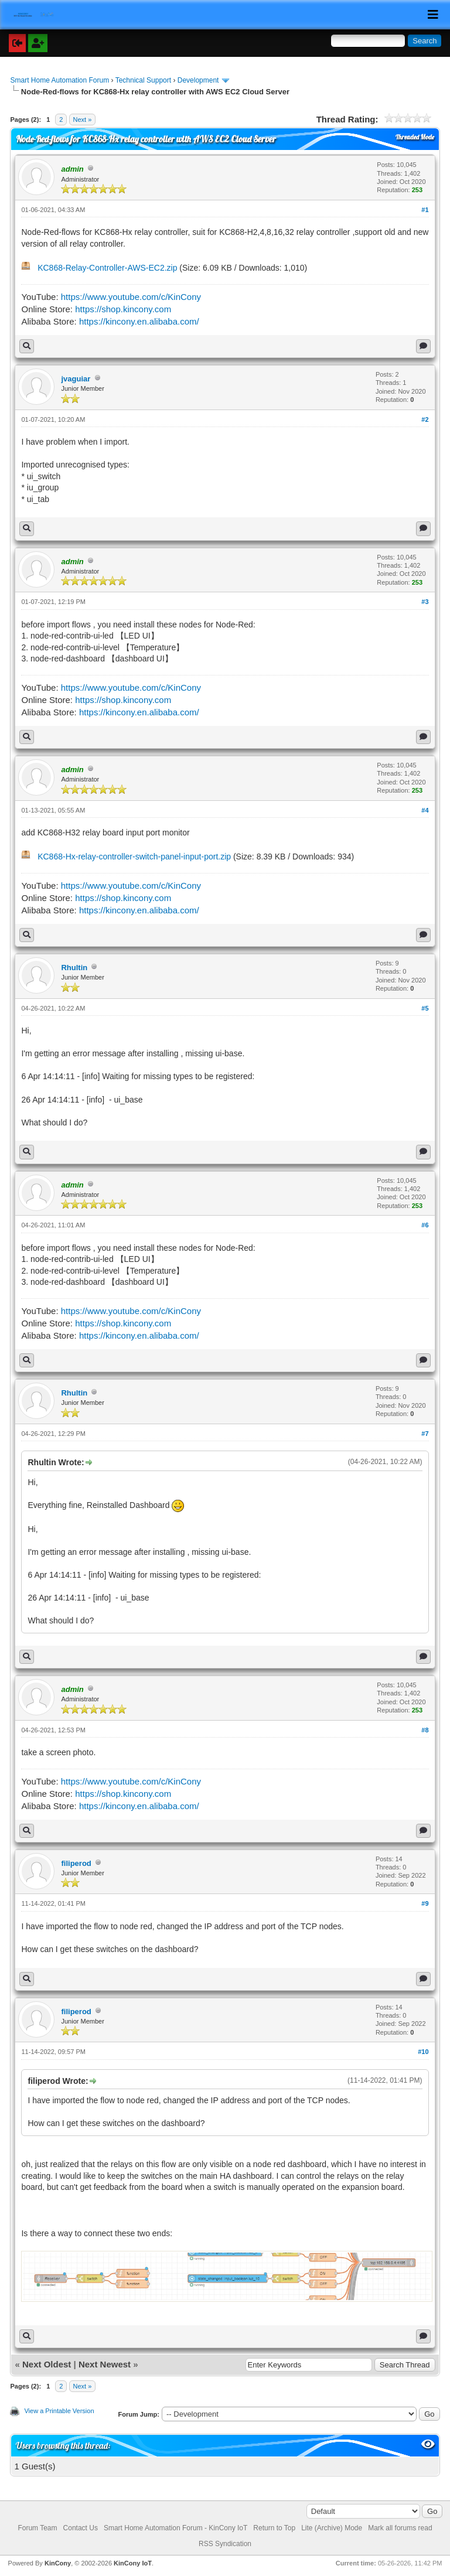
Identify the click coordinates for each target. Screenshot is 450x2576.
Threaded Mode (415, 137)
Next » (82, 119)
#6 (424, 1225)
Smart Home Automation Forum (59, 80)
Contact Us (80, 2528)
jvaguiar (75, 378)
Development (198, 80)
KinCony (58, 2563)
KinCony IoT (133, 2563)
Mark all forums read (400, 2528)
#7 (424, 1433)
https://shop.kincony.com (123, 309)
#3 (424, 601)
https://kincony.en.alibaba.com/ (139, 321)
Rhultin (74, 967)
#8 (424, 1730)
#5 (424, 1008)
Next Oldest (46, 2364)
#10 (423, 2051)
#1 (424, 209)
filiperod (76, 1863)
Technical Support (143, 80)
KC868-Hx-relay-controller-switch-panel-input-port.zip (134, 856)
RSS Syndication (225, 2544)
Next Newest (105, 2364)
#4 (424, 810)
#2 (424, 419)
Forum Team (37, 2528)
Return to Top (274, 2528)
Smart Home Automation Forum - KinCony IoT (175, 2528)
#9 (424, 1903)
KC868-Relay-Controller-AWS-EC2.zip (107, 267)
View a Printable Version (59, 2410)
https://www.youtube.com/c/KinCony (131, 297)
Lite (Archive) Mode (331, 2528)
